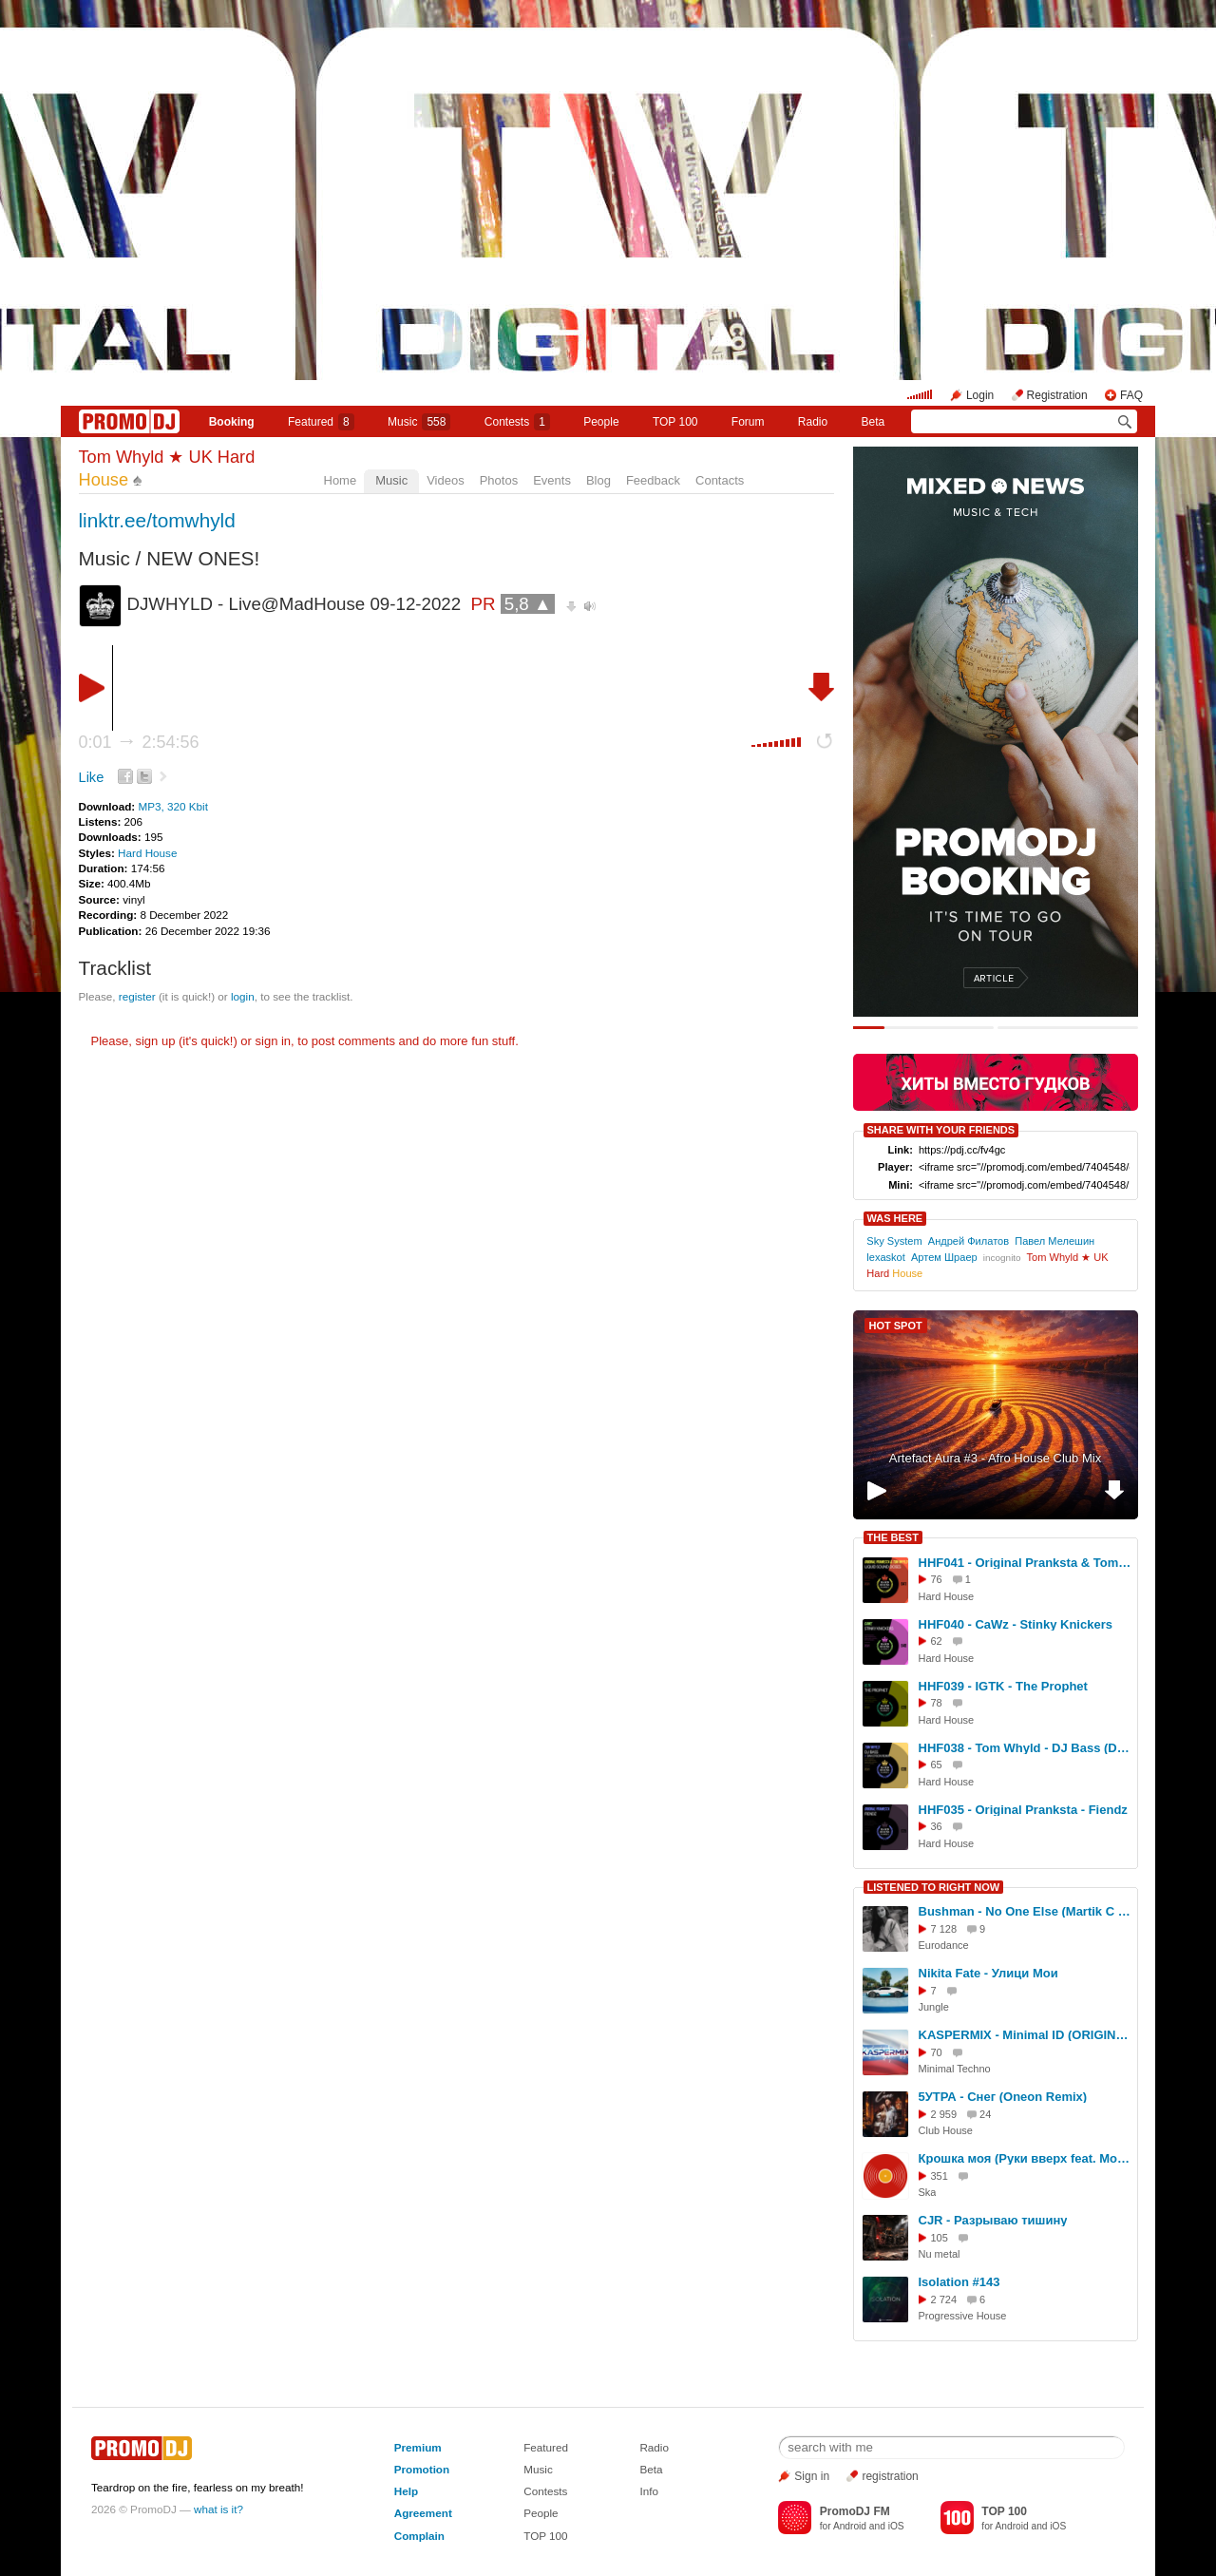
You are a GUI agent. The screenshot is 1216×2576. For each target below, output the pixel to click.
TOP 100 (675, 422)
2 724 (944, 2299)
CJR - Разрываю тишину (993, 2220)
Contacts (719, 480)
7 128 (944, 1929)
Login (980, 395)
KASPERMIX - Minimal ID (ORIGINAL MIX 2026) (1025, 2035)
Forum (748, 422)
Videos (446, 480)
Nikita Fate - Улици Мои (988, 1973)
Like (91, 777)
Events (552, 480)
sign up (155, 1041)
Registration (1057, 395)
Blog (598, 480)
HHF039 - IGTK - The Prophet (1003, 1686)
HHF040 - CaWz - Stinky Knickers (1015, 1624)
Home (340, 480)
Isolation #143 (959, 2282)
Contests (545, 2491)
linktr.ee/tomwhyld (157, 520)
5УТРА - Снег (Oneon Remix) (1003, 2096)
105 (939, 2237)
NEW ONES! (202, 558)
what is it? (218, 2509)
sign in (274, 1041)
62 (936, 1641)
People (600, 422)
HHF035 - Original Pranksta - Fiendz (1023, 1809)
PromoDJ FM (855, 2511)
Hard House (147, 853)
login (243, 996)
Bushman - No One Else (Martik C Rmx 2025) (1025, 1911)
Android (849, 2526)
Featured (321, 421)
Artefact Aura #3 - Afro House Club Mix (995, 1458)
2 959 (944, 2114)
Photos (499, 480)
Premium (418, 2447)
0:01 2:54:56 (139, 742)
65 (936, 1764)
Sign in (811, 2476)
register (137, 996)
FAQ (1131, 395)
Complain (419, 2535)
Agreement (423, 2513)
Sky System (894, 1241)
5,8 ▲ (528, 604)
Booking (232, 422)
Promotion (421, 2469)
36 (936, 1826)
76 (936, 1579)
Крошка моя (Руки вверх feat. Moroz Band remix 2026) (1025, 2158)
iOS (896, 2526)
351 (939, 2176)
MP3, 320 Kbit (172, 806)
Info (648, 2491)
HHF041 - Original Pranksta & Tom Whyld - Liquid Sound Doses (1025, 1562)
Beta (873, 422)
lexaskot (885, 1257)
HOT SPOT (895, 1325)
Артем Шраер (944, 1257)
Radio (812, 422)
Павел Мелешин (1054, 1241)
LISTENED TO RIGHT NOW (933, 1887)
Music (419, 421)
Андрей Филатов (968, 1241)
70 (936, 2052)
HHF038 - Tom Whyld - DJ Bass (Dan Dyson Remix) (1025, 1748)
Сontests (517, 421)
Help (406, 2491)
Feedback (653, 480)
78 (936, 1702)
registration (890, 2476)
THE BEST (893, 1537)
